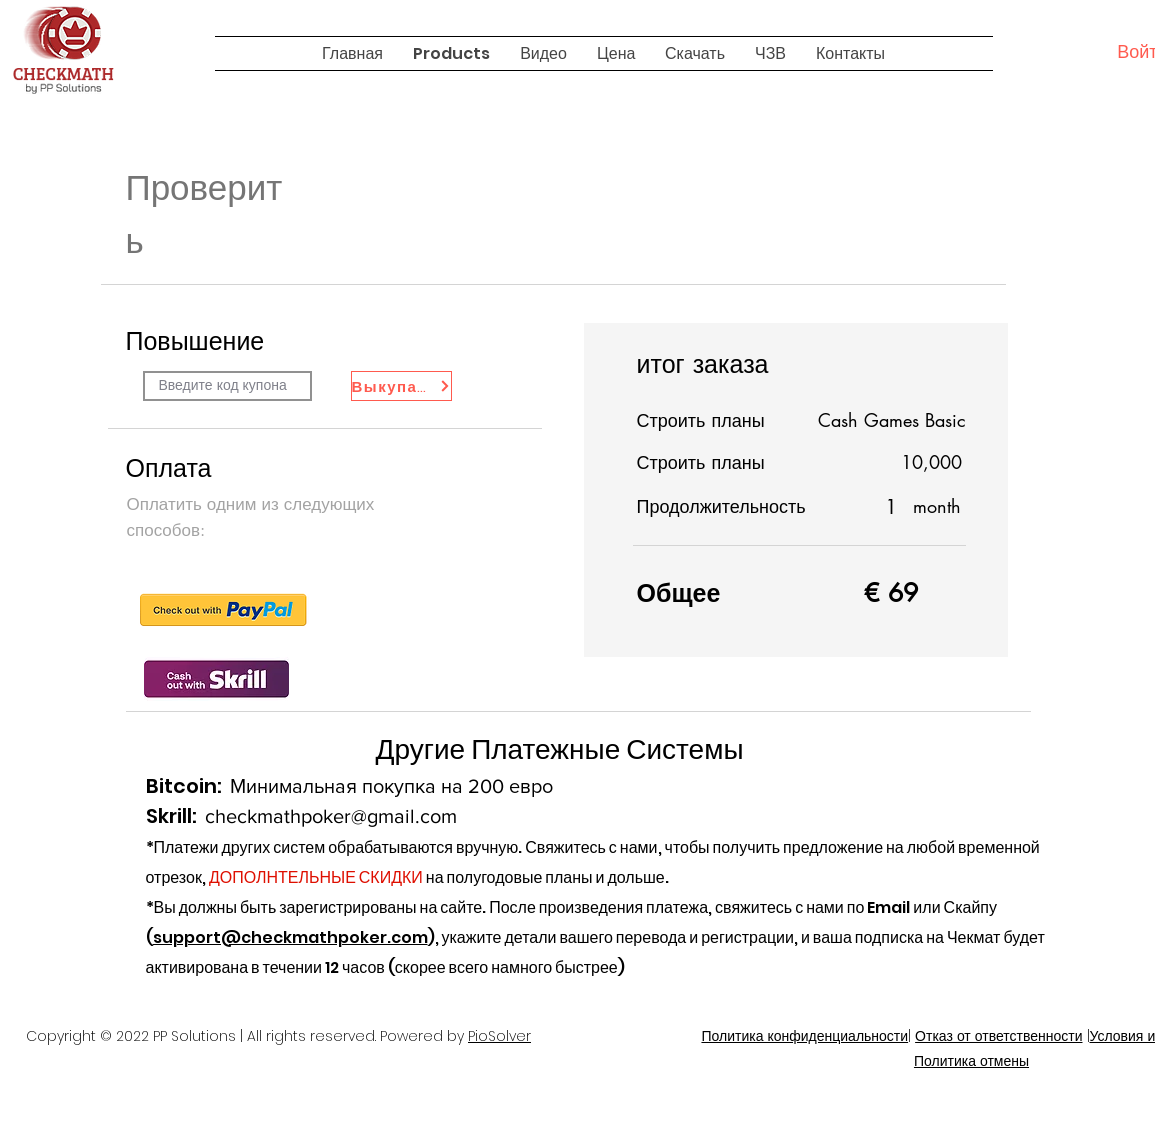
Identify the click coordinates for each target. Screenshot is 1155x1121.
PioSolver (499, 1036)
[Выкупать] (401, 386)
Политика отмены (971, 1061)
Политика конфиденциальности (804, 1036)
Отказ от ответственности (998, 1036)
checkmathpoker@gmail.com (331, 816)
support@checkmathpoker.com (290, 937)
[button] (451, 53)
